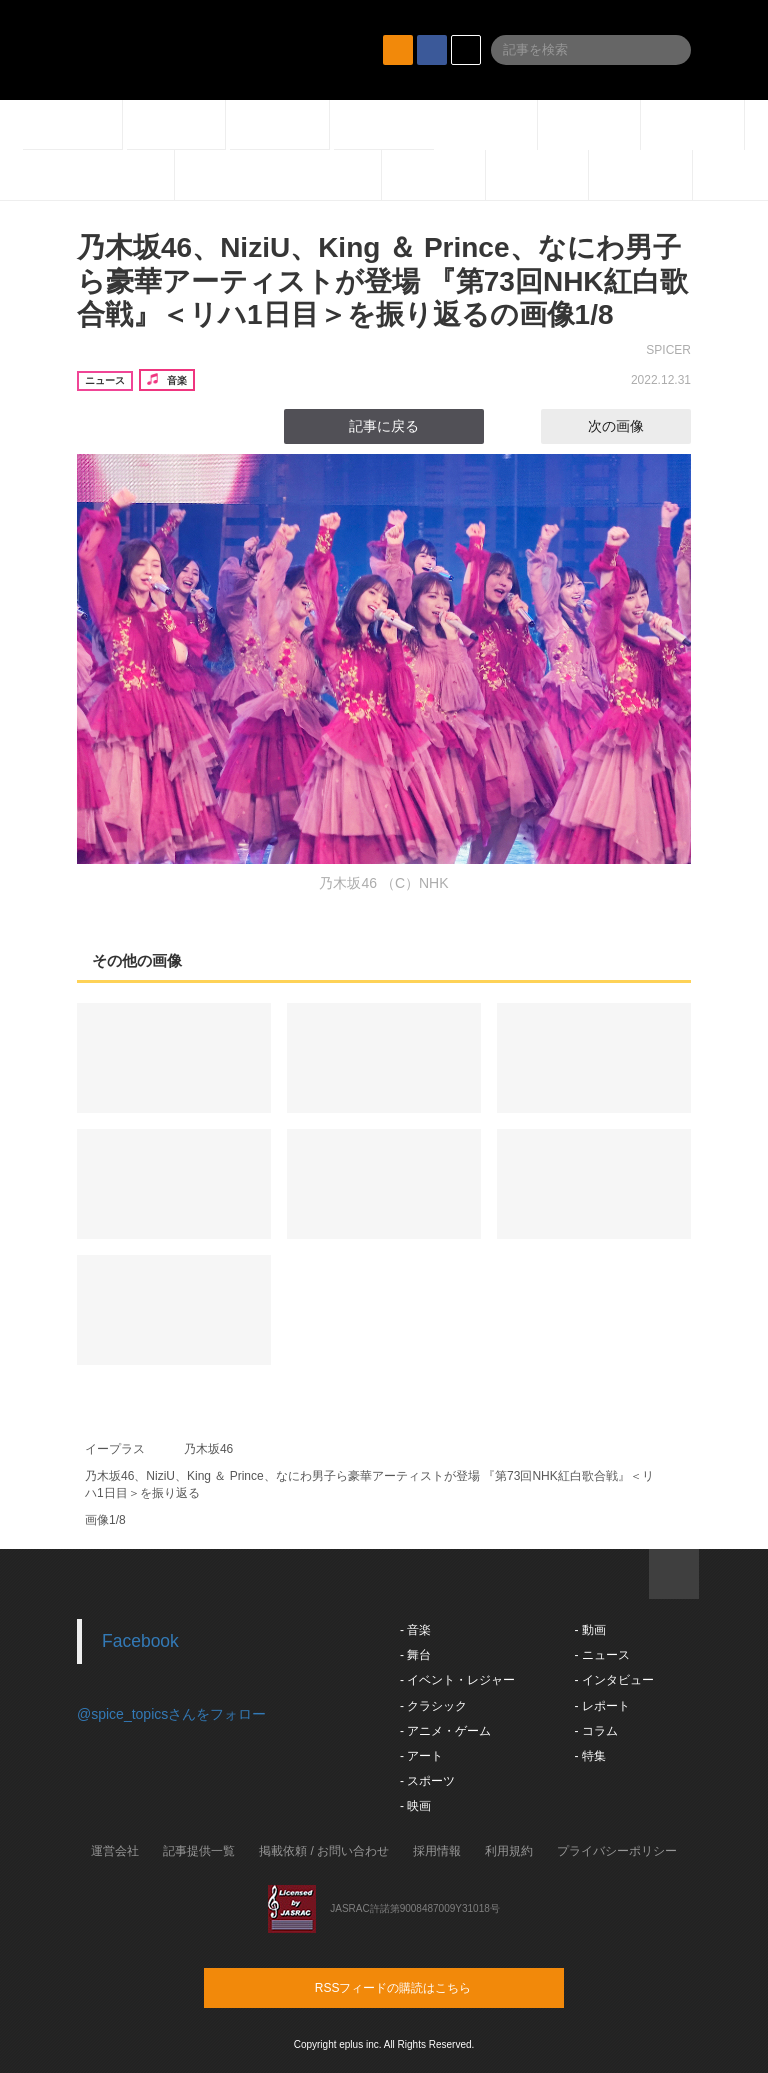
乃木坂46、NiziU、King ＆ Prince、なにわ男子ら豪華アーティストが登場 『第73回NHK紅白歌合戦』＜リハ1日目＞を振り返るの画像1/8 (382, 281)
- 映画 (415, 1806)
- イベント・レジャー (457, 1680)
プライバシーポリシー (617, 1851)
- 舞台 (415, 1655)
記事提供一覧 (199, 1851)
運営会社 (115, 1851)
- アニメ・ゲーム (445, 1731)
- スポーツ (427, 1781)
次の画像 (634, 426)
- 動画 (589, 1630)
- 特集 (589, 1756)
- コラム (595, 1731)
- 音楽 (415, 1630)
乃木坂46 (208, 1449)
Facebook (140, 1641)
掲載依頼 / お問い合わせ (324, 1851)
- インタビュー (613, 1680)
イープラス (115, 1449)
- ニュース (601, 1655)
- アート (421, 1756)
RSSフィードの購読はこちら (422, 1987)
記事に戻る (384, 426)
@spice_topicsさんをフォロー (171, 1714)
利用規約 (509, 1851)
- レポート (601, 1706)
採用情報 (437, 1851)
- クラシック (433, 1706)
